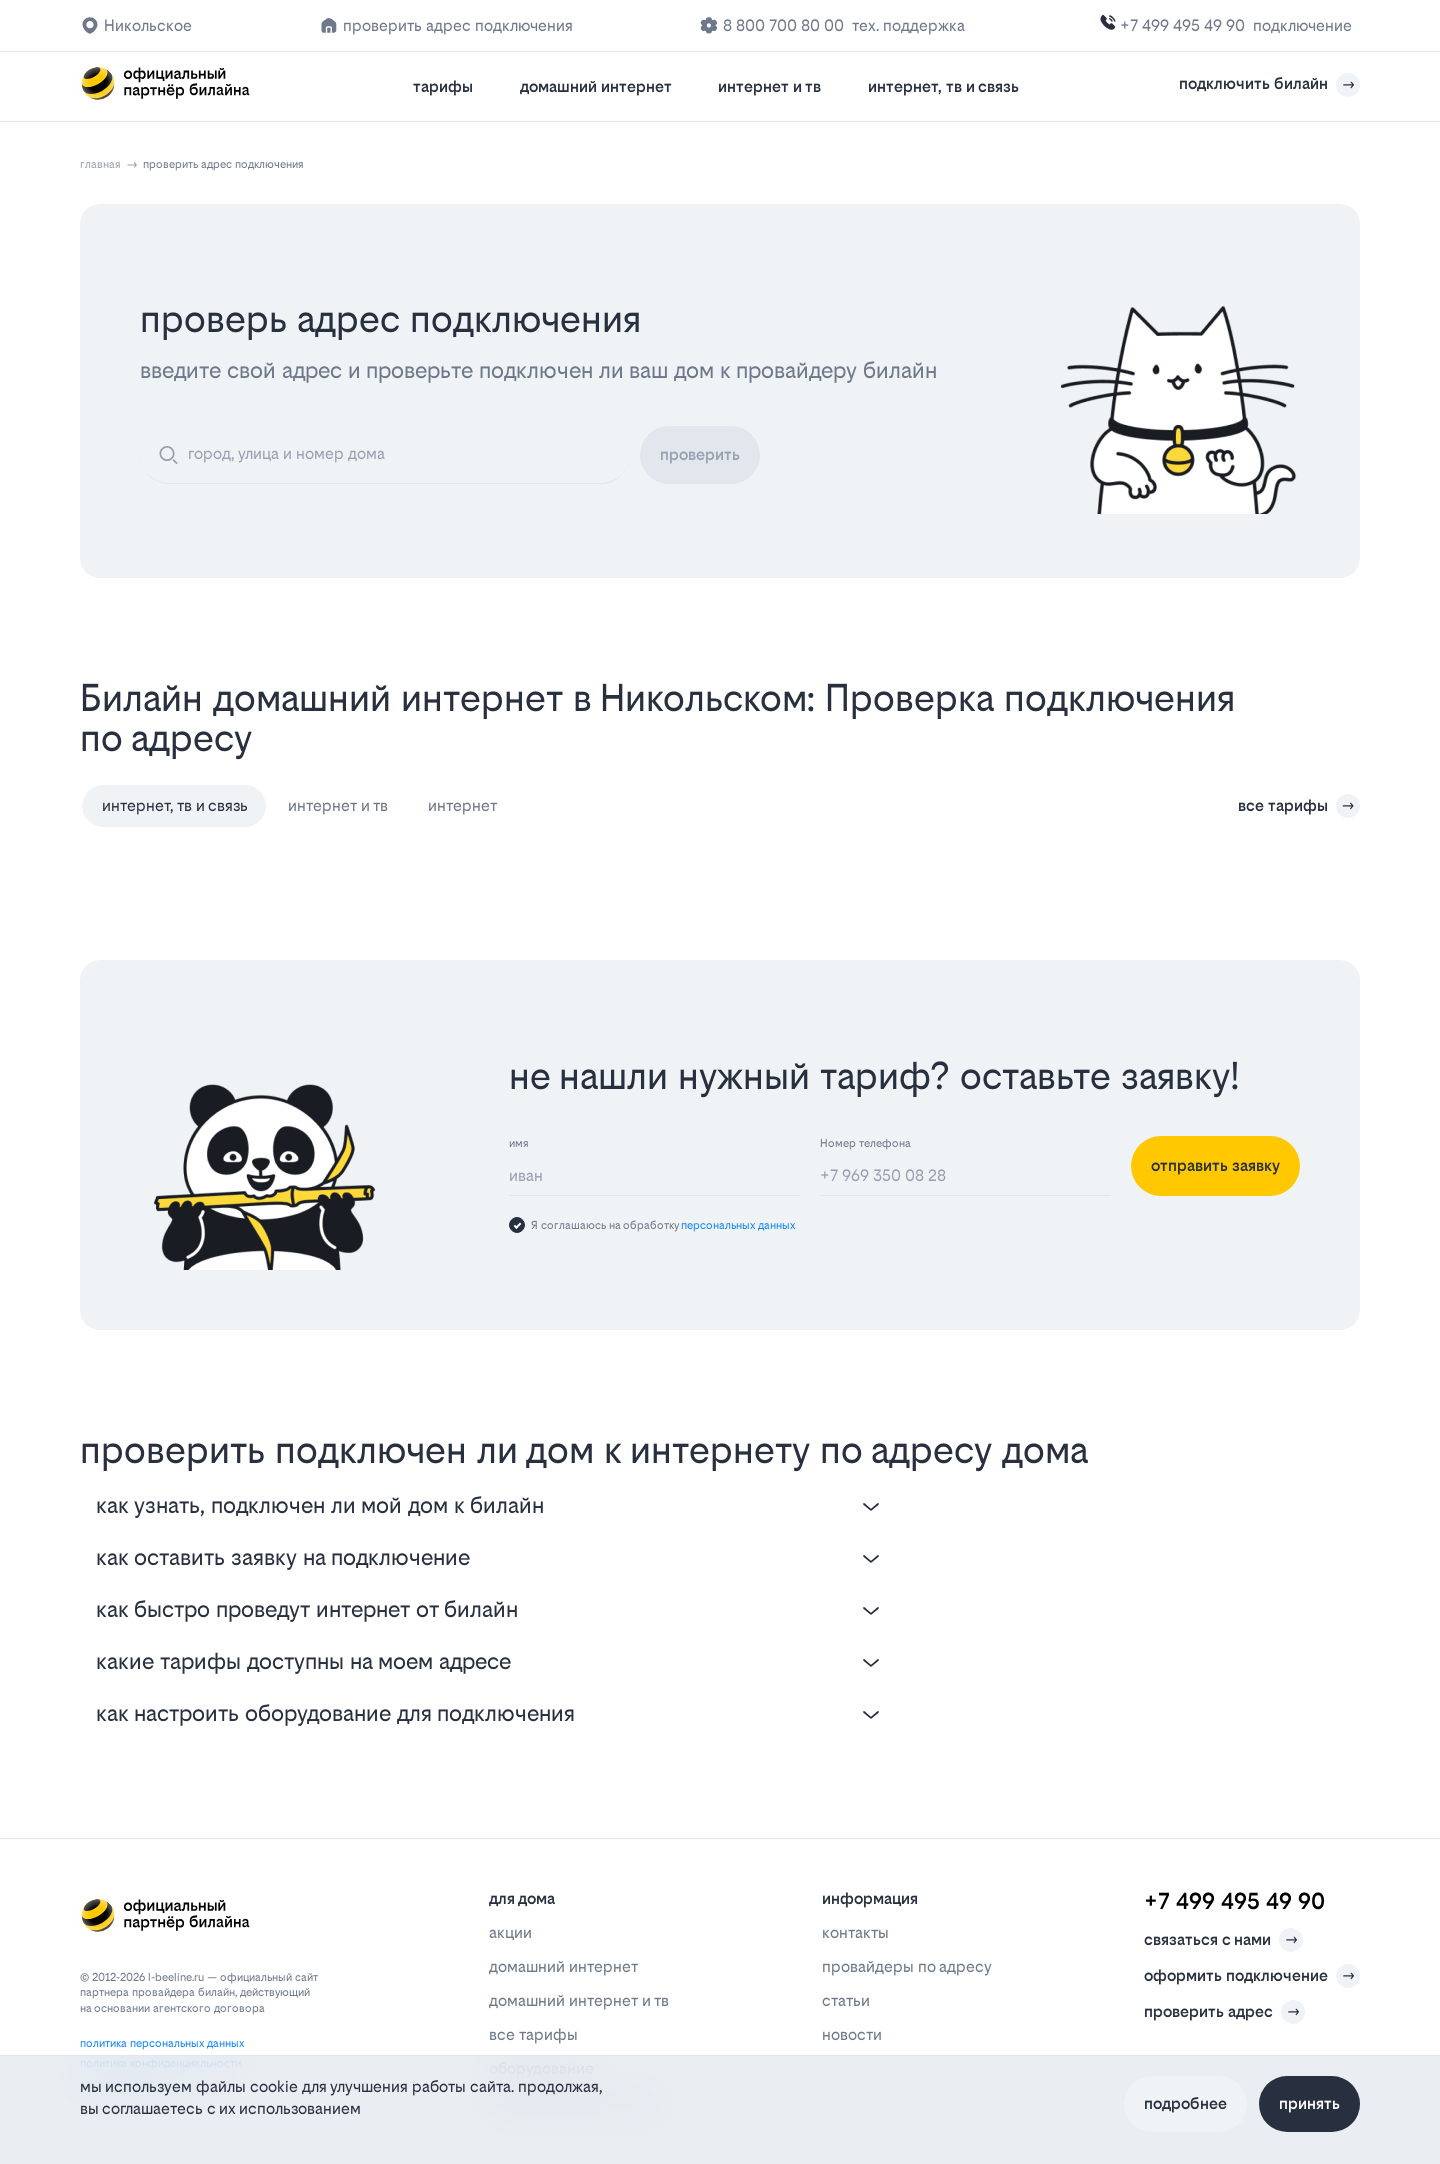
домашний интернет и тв (579, 2000)
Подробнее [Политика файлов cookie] (1185, 2103)
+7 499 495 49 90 (1182, 25)
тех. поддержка (908, 25)
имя (519, 1143)
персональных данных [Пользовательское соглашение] (738, 1225)
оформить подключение (1252, 1976)
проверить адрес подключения (458, 25)
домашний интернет (596, 86)
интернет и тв (769, 86)
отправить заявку (1215, 1165)
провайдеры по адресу (907, 1966)
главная (100, 164)
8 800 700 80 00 (783, 25)
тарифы (443, 86)
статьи (846, 2000)
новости (852, 2034)
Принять (1309, 2103)
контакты (855, 1932)
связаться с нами (1223, 1940)
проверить (700, 454)
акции (510, 1932)
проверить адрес (1224, 2012)
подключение (1302, 25)
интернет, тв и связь (943, 86)
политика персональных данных (162, 2043)
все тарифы (1299, 806)
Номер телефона (865, 1143)
